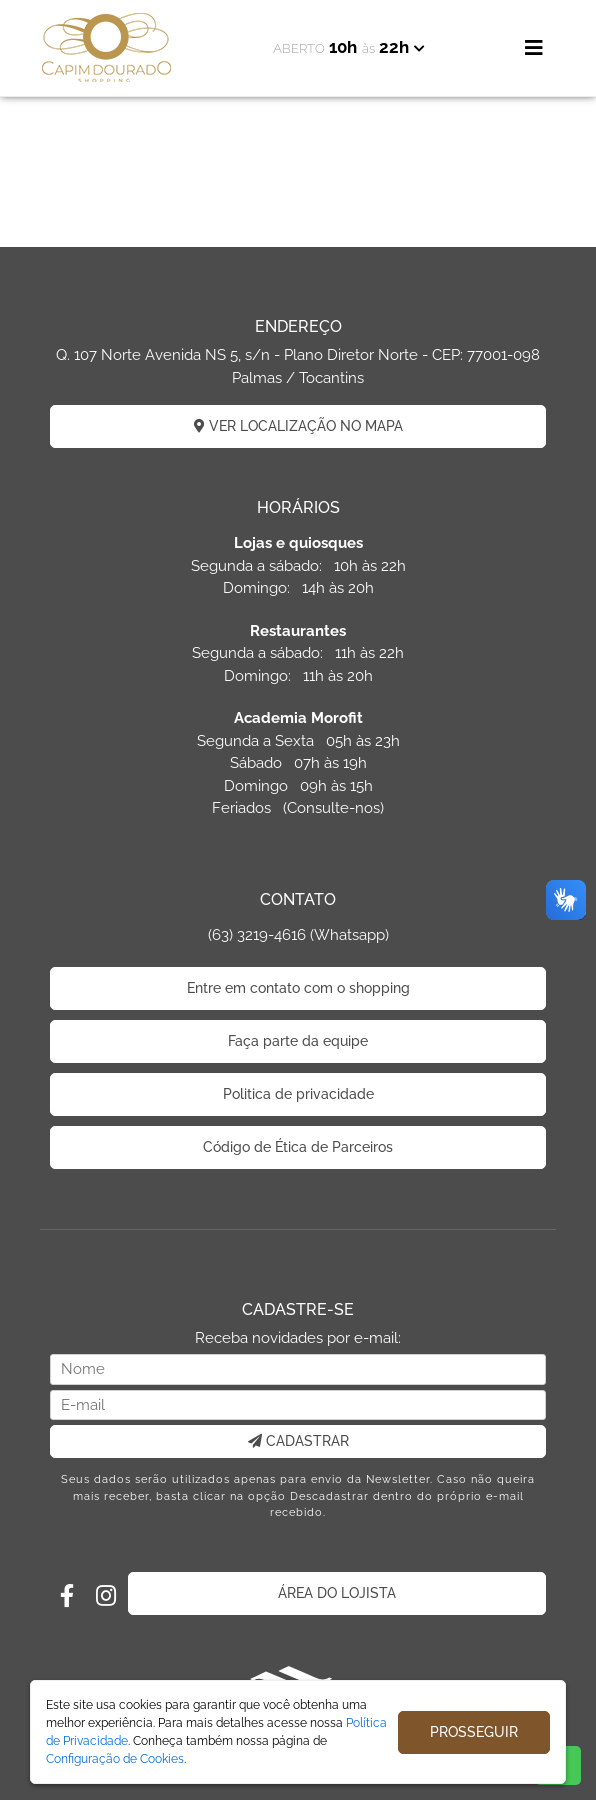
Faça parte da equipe (298, 1041)
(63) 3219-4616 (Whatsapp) (298, 935)
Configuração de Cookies (115, 1759)
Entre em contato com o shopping (298, 988)
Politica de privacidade (298, 1094)
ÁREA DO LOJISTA (337, 1593)
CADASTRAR (298, 1441)
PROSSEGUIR (474, 1732)
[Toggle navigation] (534, 48)
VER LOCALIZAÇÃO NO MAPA (298, 426)
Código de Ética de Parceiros (298, 1147)
